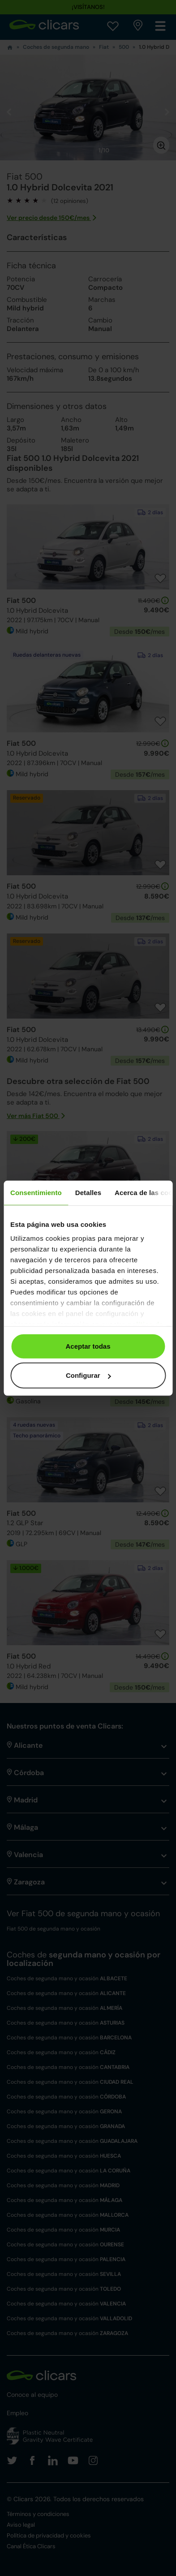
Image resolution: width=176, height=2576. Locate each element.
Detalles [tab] (88, 1192)
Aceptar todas (87, 1346)
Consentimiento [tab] (36, 1192)
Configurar (88, 1375)
